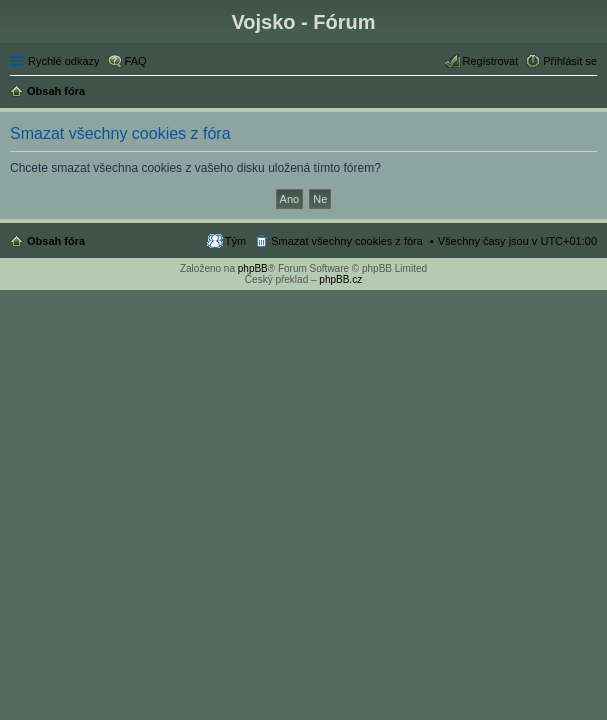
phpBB (253, 268)
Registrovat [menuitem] (491, 61)
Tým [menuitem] (235, 241)
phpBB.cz (340, 279)
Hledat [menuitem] (589, 93)
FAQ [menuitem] (136, 61)
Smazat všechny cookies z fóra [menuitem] (347, 241)
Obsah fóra (56, 241)
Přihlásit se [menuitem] (570, 61)
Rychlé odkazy (64, 61)
